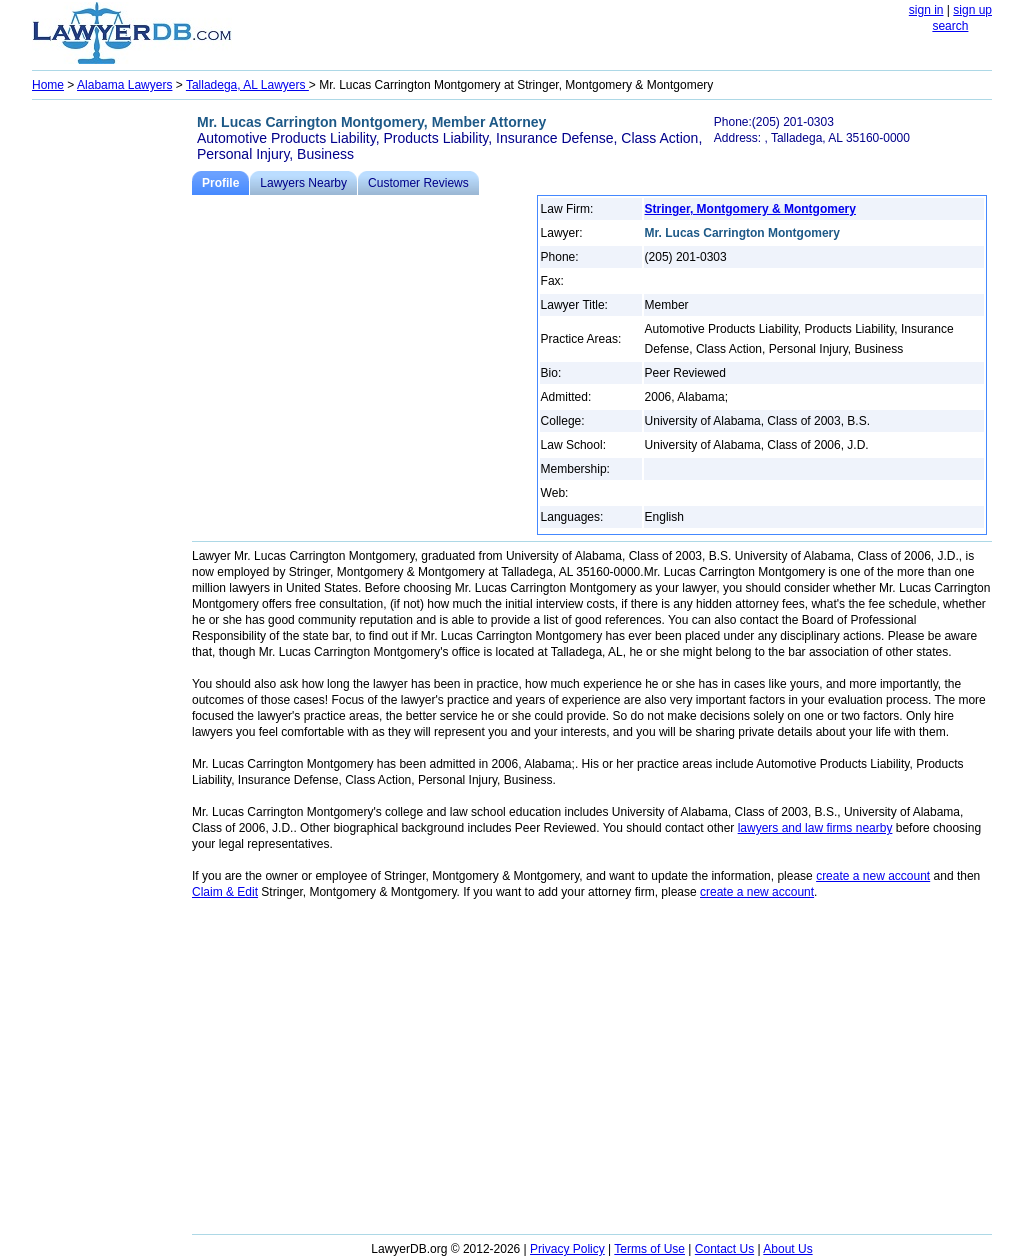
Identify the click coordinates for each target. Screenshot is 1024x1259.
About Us (787, 1249)
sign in (926, 10)
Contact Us (724, 1249)
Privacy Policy (567, 1249)
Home (48, 85)
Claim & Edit (225, 892)
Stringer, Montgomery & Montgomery (750, 209)
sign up (972, 10)
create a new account (873, 876)
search (950, 26)
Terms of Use (649, 1249)
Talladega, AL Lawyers (247, 85)
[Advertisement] (112, 406)
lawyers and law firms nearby (815, 828)
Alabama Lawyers (124, 85)
